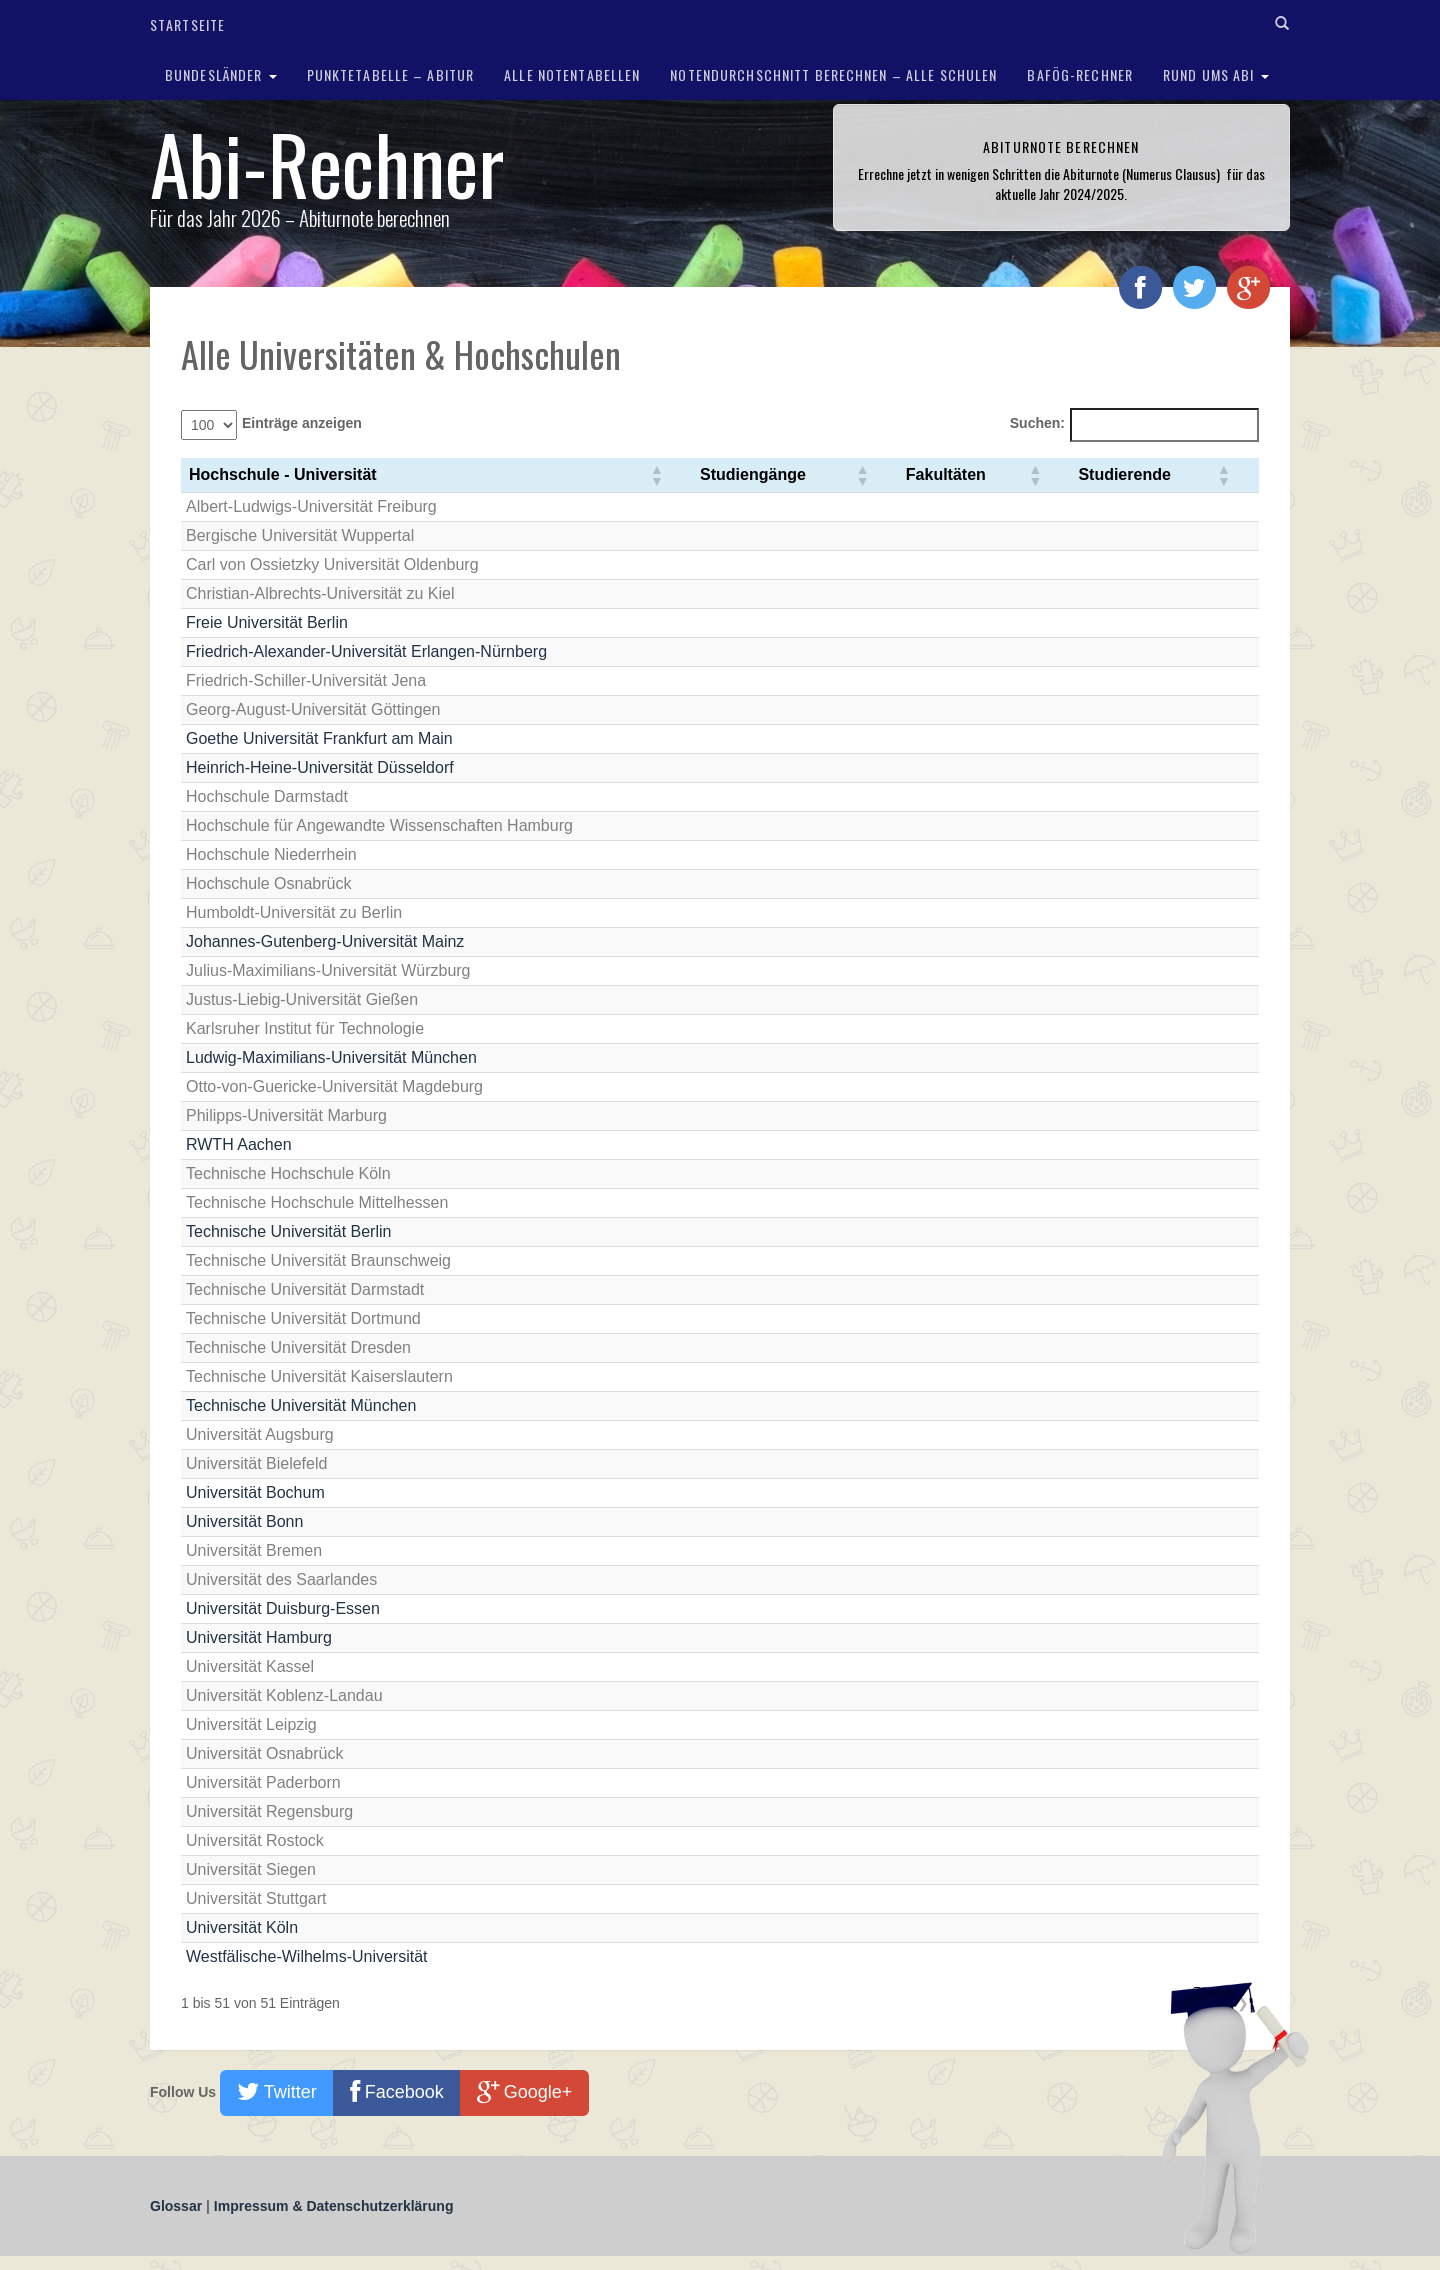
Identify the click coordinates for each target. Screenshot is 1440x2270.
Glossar (178, 2206)
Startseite (187, 24)
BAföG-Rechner (1080, 74)
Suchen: (1037, 423)
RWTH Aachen (239, 1144)
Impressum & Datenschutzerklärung (334, 2206)
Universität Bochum (255, 1492)
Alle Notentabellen (572, 74)
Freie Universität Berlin (267, 622)
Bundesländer (221, 74)
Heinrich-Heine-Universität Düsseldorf (320, 767)
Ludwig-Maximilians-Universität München (331, 1057)
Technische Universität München (301, 1405)
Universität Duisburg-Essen (283, 1608)
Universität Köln (242, 1927)
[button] (656, 475)
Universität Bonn (244, 1521)
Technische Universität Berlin (288, 1231)
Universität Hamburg (259, 1637)
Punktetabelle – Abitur (391, 74)
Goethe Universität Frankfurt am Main (319, 738)
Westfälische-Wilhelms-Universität (307, 1956)
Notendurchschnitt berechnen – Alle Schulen (833, 74)
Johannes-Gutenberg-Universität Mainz (325, 941)
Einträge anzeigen (302, 423)
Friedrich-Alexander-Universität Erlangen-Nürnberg (366, 651)
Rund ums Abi (1216, 74)
